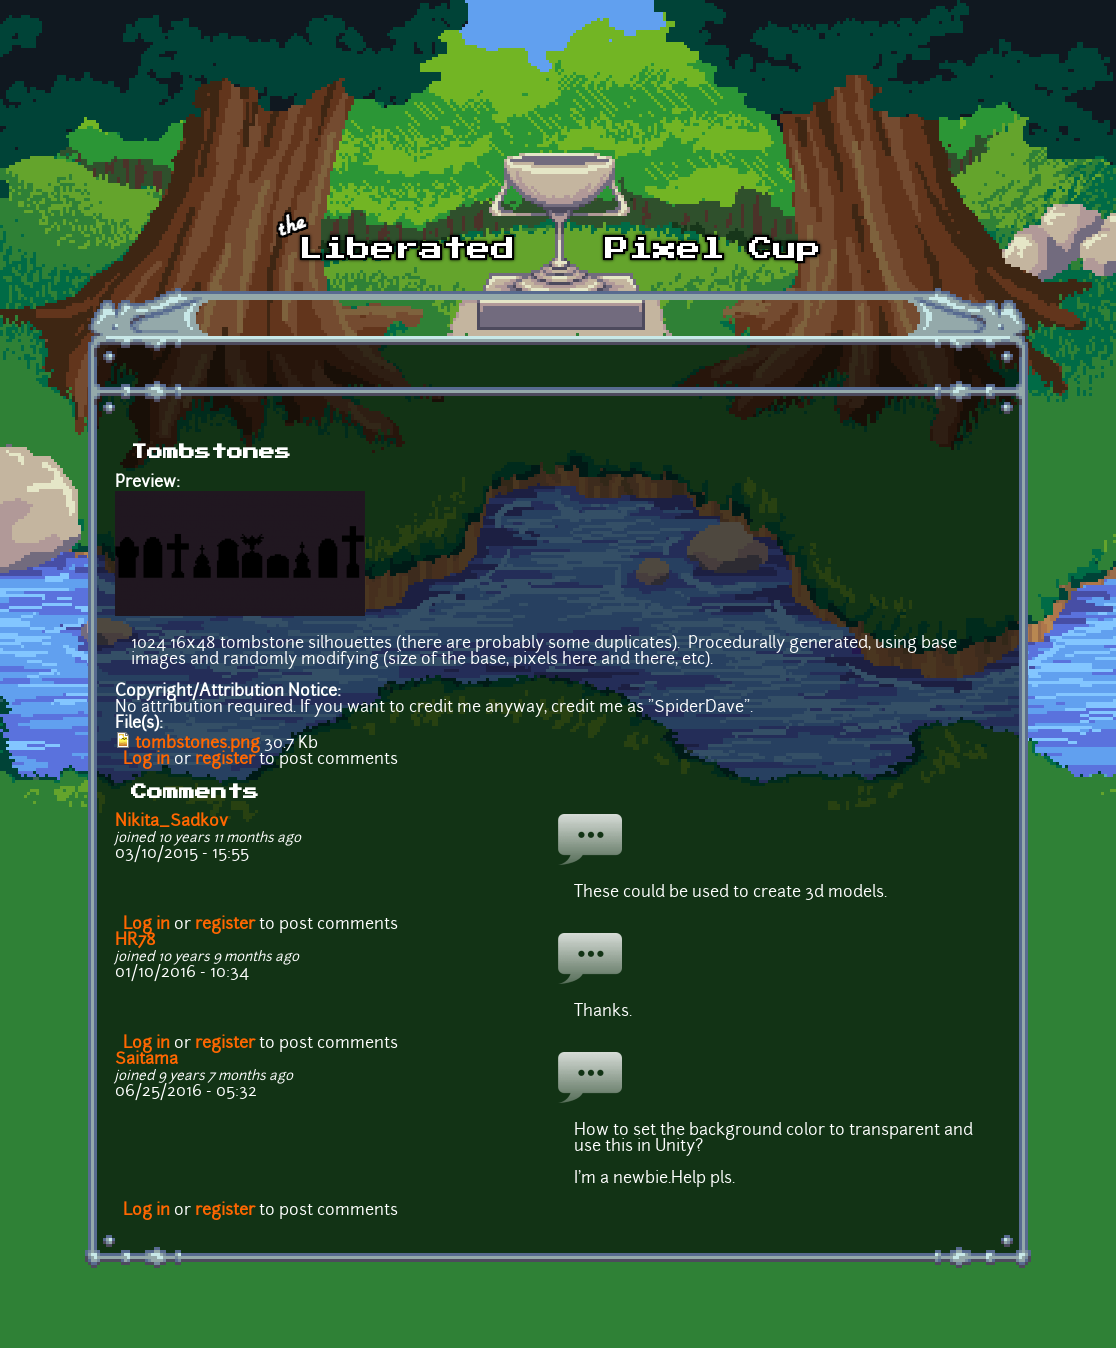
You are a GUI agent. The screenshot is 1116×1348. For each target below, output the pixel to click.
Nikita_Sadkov (171, 822)
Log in (146, 760)
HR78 (135, 941)
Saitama (146, 1060)
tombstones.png (197, 744)
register (225, 760)
